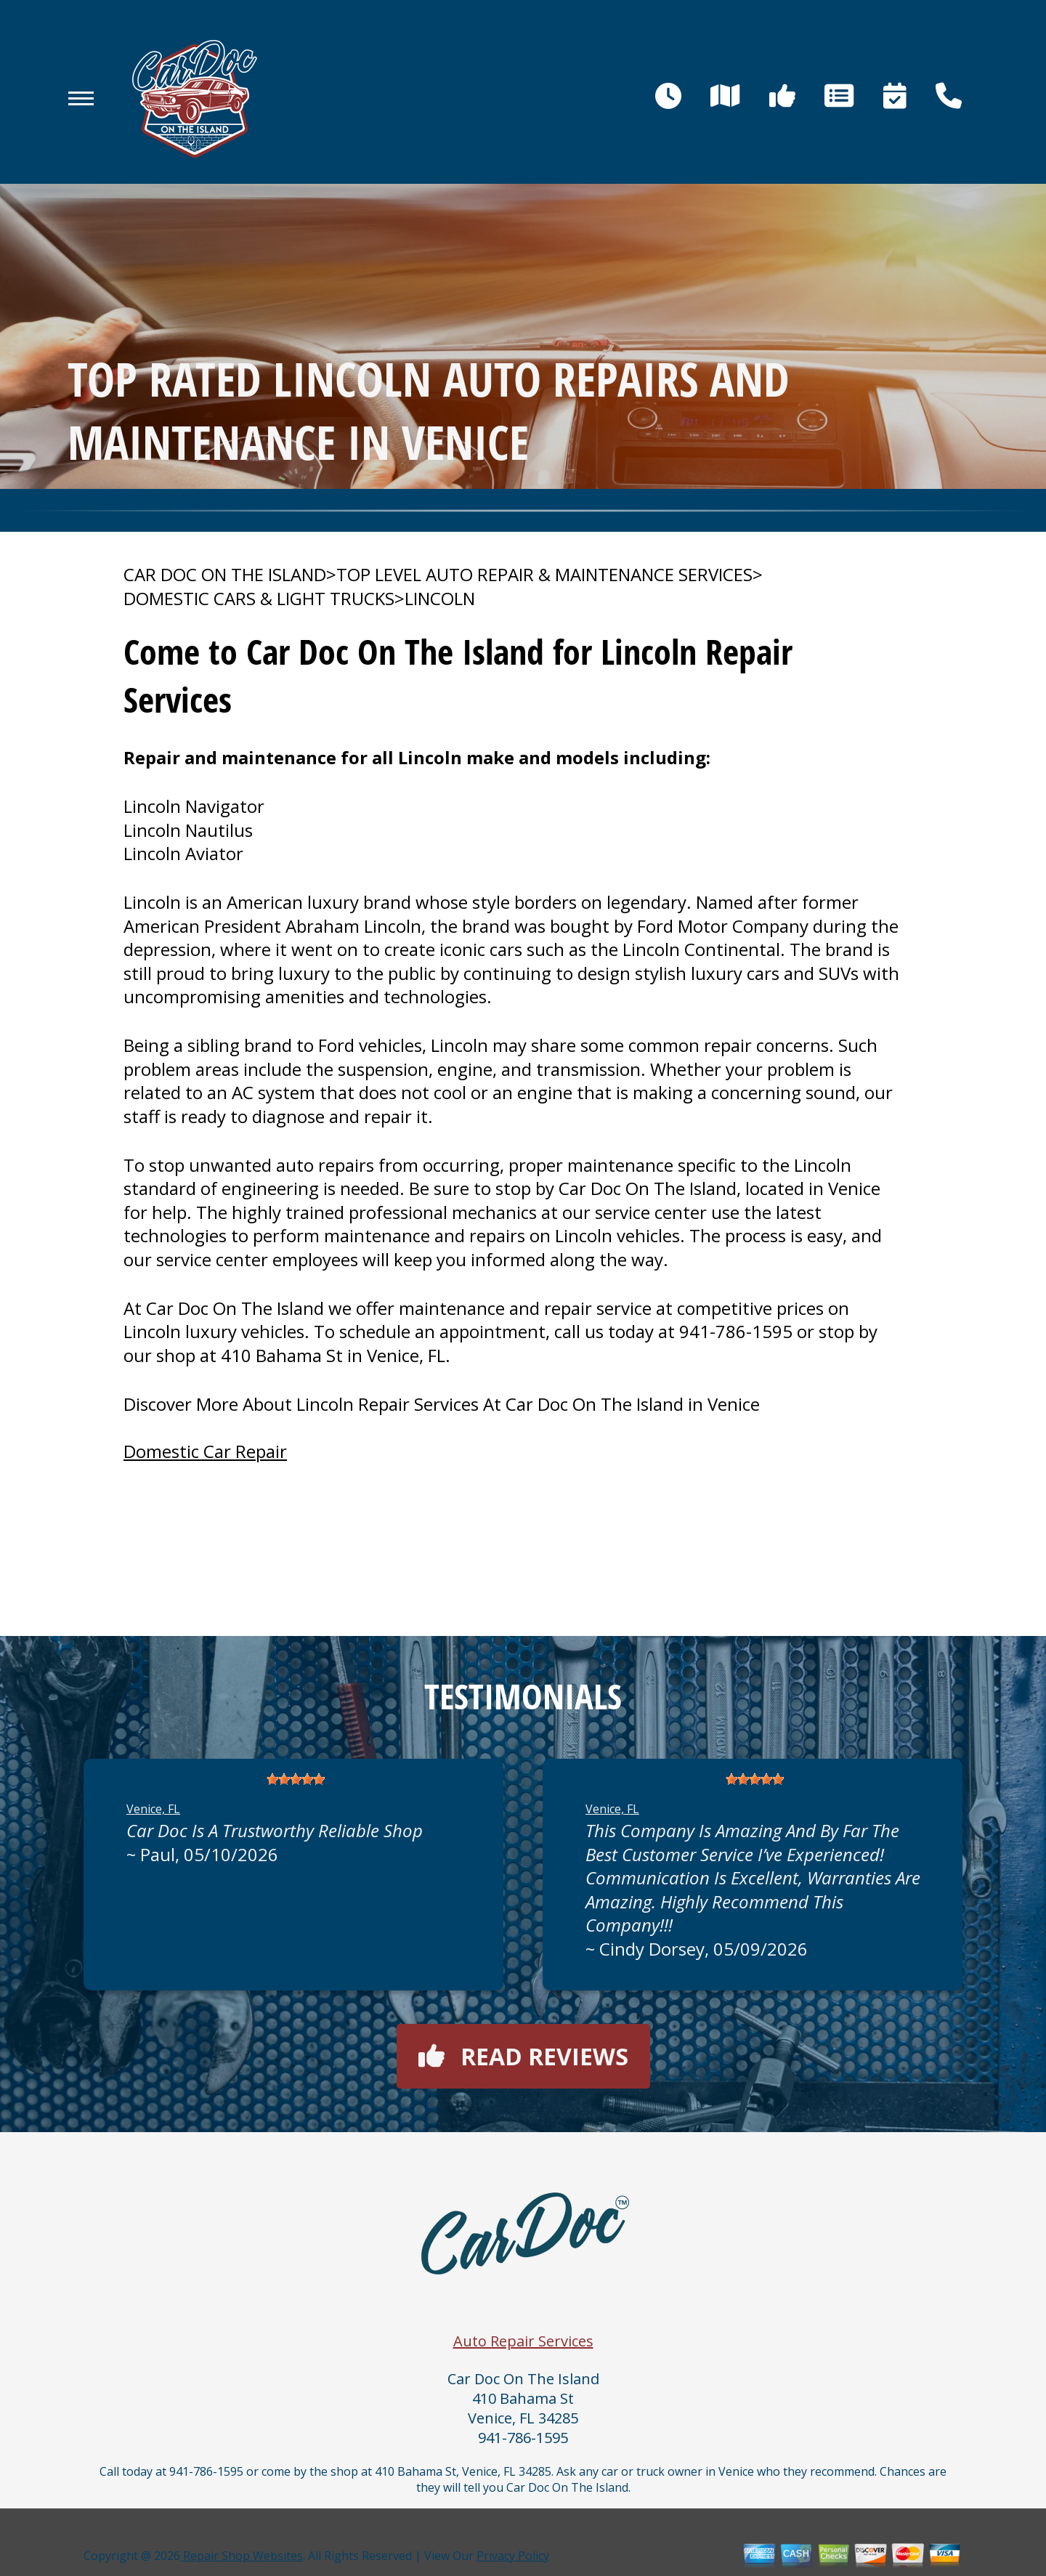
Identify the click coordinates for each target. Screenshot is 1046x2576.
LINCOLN (440, 598)
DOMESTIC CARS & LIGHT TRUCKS (258, 598)
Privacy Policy (513, 2556)
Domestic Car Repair (205, 1451)
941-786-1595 (735, 1331)
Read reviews (523, 2056)
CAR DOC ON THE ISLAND (224, 574)
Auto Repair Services (523, 2341)
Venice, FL (153, 1809)
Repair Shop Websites (241, 2556)
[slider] (296, 1779)
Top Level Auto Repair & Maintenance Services (544, 574)
